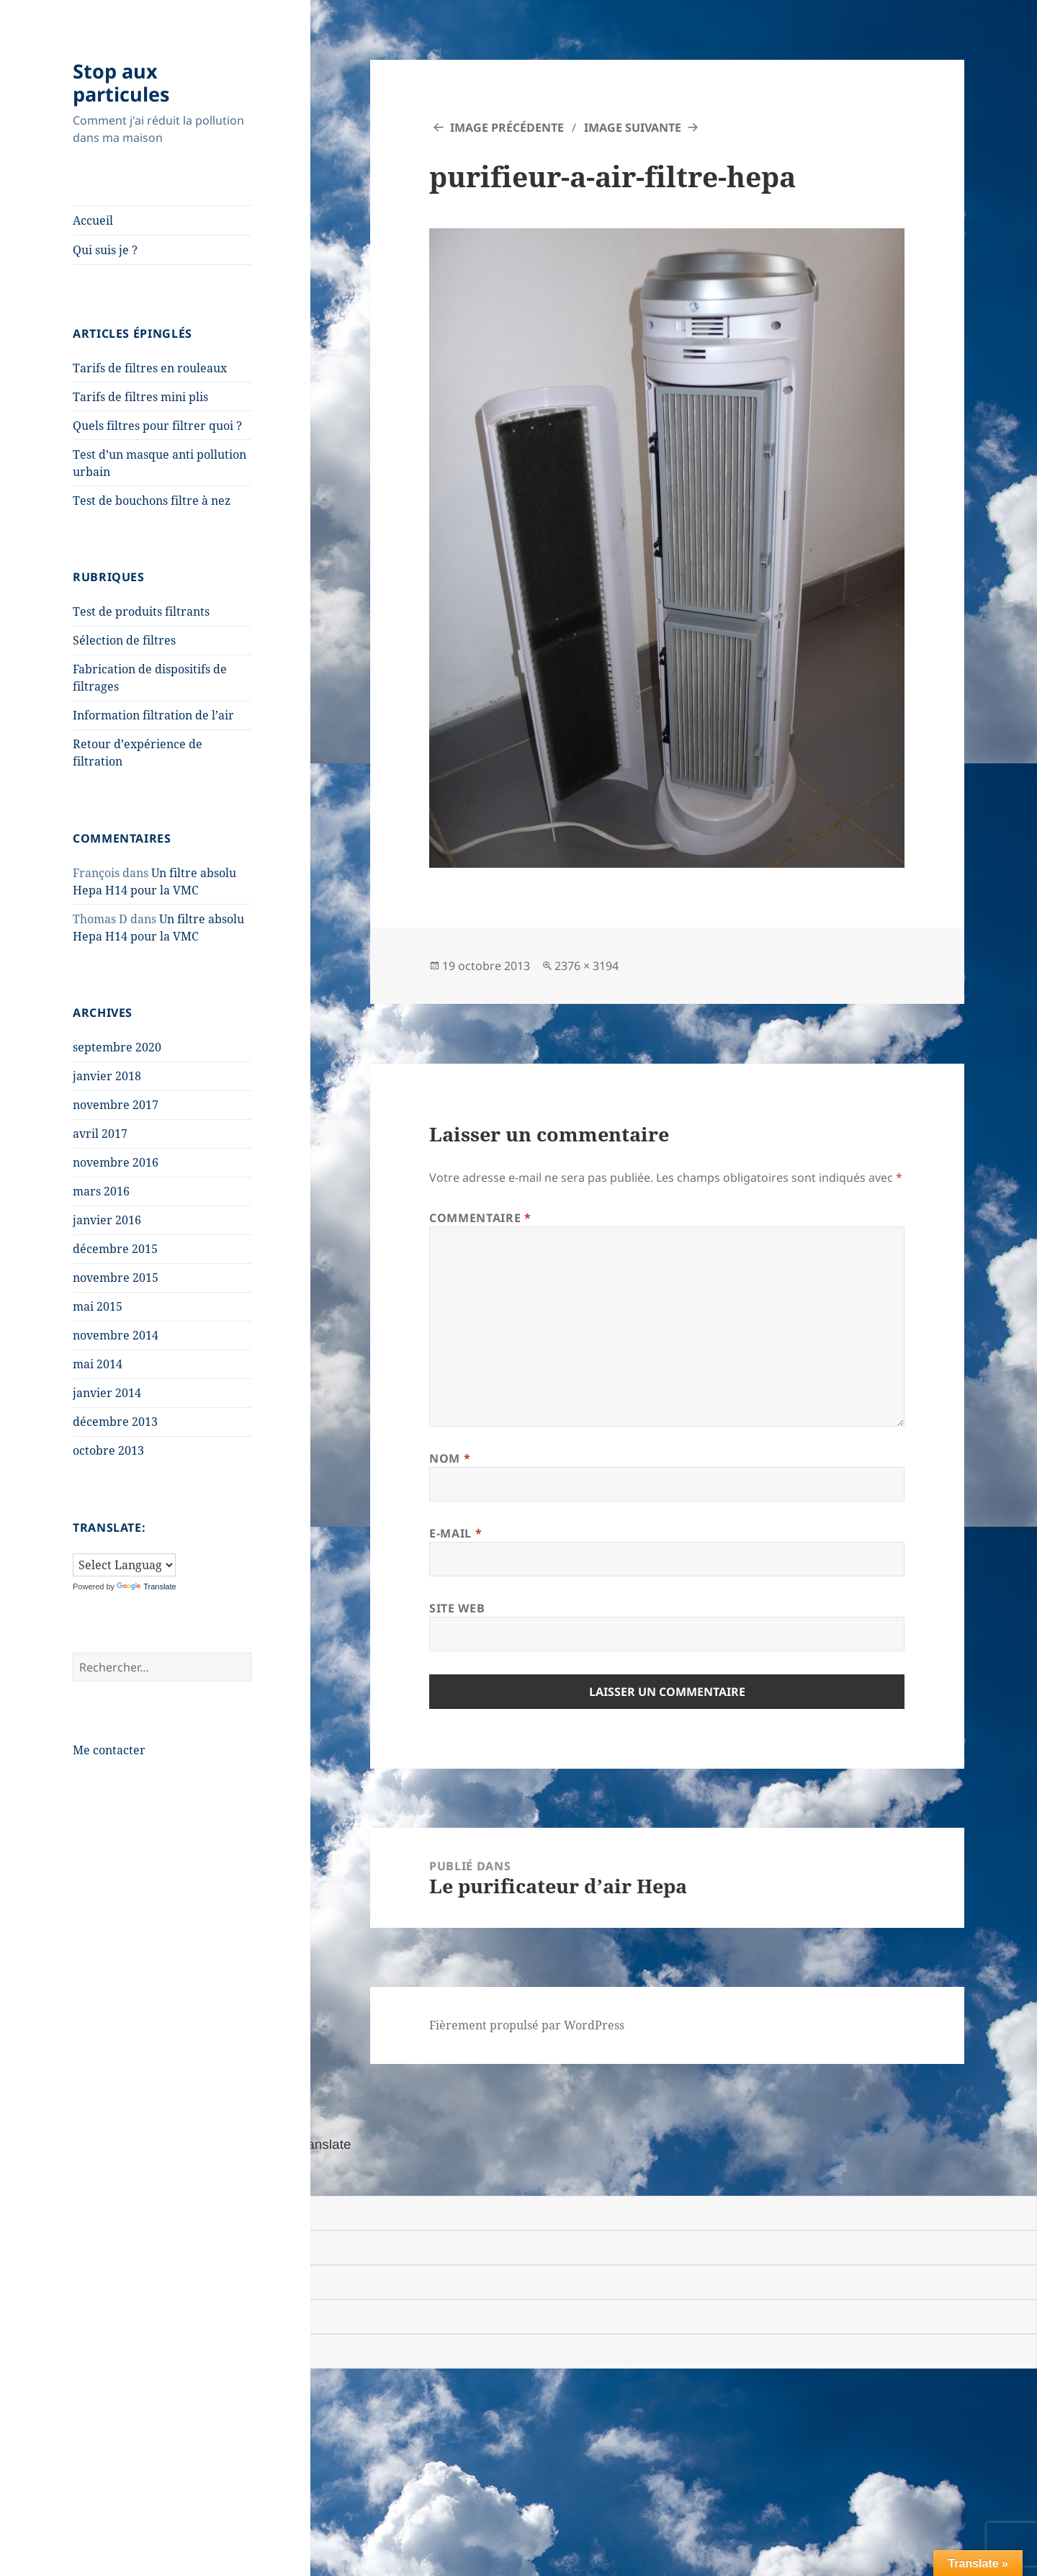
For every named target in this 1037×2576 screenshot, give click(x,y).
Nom (449, 1458)
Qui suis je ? (105, 250)
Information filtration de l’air (153, 715)
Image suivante (632, 127)
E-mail (455, 1533)
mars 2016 (101, 1191)
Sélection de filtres (124, 640)
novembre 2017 (115, 1105)
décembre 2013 (115, 1422)
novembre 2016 (115, 1162)
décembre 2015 (115, 1249)
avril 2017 (100, 1133)
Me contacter (109, 1750)
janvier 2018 (107, 1076)
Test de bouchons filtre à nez (151, 500)
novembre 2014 (115, 1335)
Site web (457, 1608)
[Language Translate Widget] (124, 1564)
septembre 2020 (117, 1047)
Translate (146, 1586)
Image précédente (507, 127)
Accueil (93, 220)
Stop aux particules (121, 82)
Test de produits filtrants (141, 611)
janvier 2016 (107, 1220)
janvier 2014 (107, 1393)
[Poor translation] (91, 2176)
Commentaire (480, 1218)
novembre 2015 (115, 1277)
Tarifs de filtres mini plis (140, 397)
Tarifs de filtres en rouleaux (150, 368)
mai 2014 (97, 1364)
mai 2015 (97, 1306)
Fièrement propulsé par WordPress (526, 2025)
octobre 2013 (108, 1450)
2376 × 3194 (587, 966)
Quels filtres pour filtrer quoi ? (157, 426)
